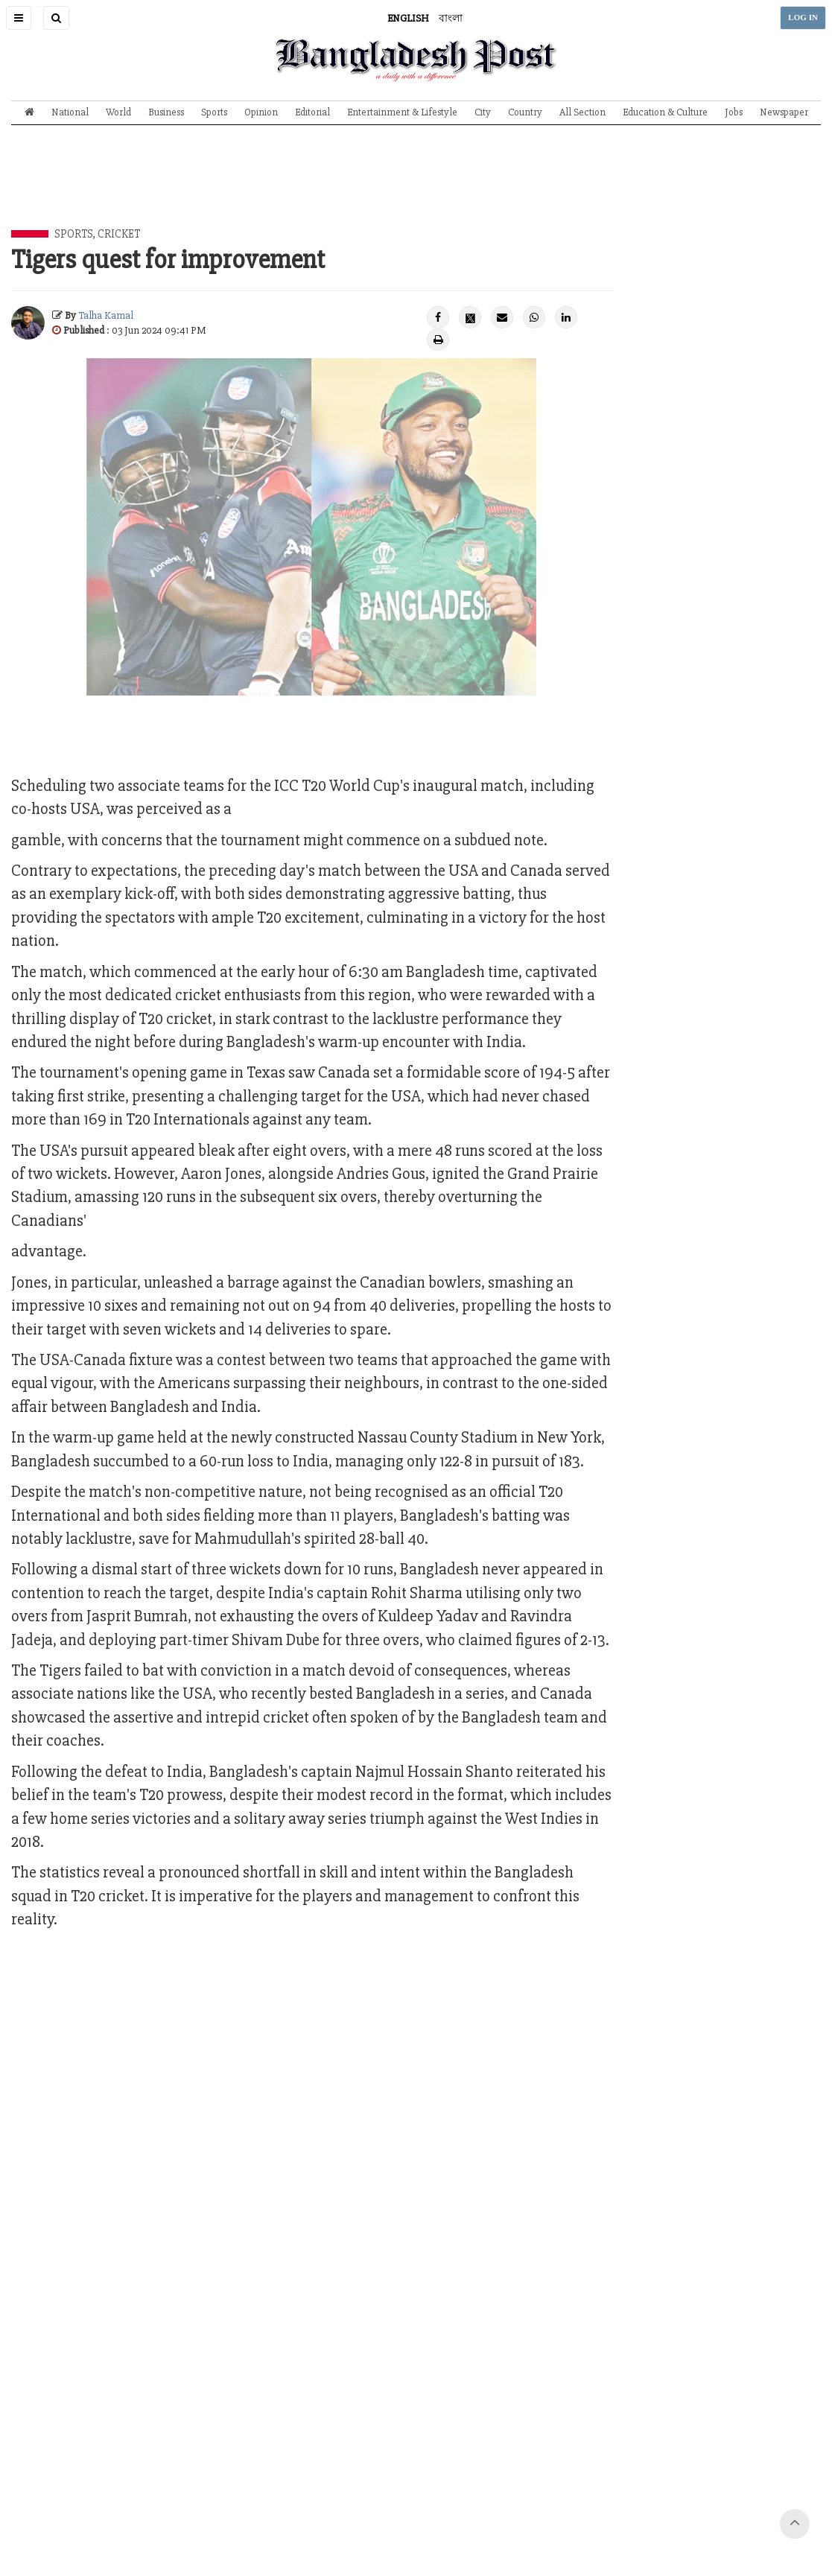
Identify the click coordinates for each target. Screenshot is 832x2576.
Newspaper (784, 112)
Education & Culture (665, 112)
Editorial (312, 112)
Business (166, 112)
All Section (582, 112)
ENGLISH (408, 18)
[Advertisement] (416, 188)
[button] (18, 18)
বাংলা (451, 18)
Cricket (119, 234)
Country (525, 112)
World (118, 112)
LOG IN (803, 17)
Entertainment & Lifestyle (402, 112)
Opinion (261, 112)
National (70, 112)
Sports (214, 112)
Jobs (734, 112)
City (482, 112)
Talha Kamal (105, 315)
